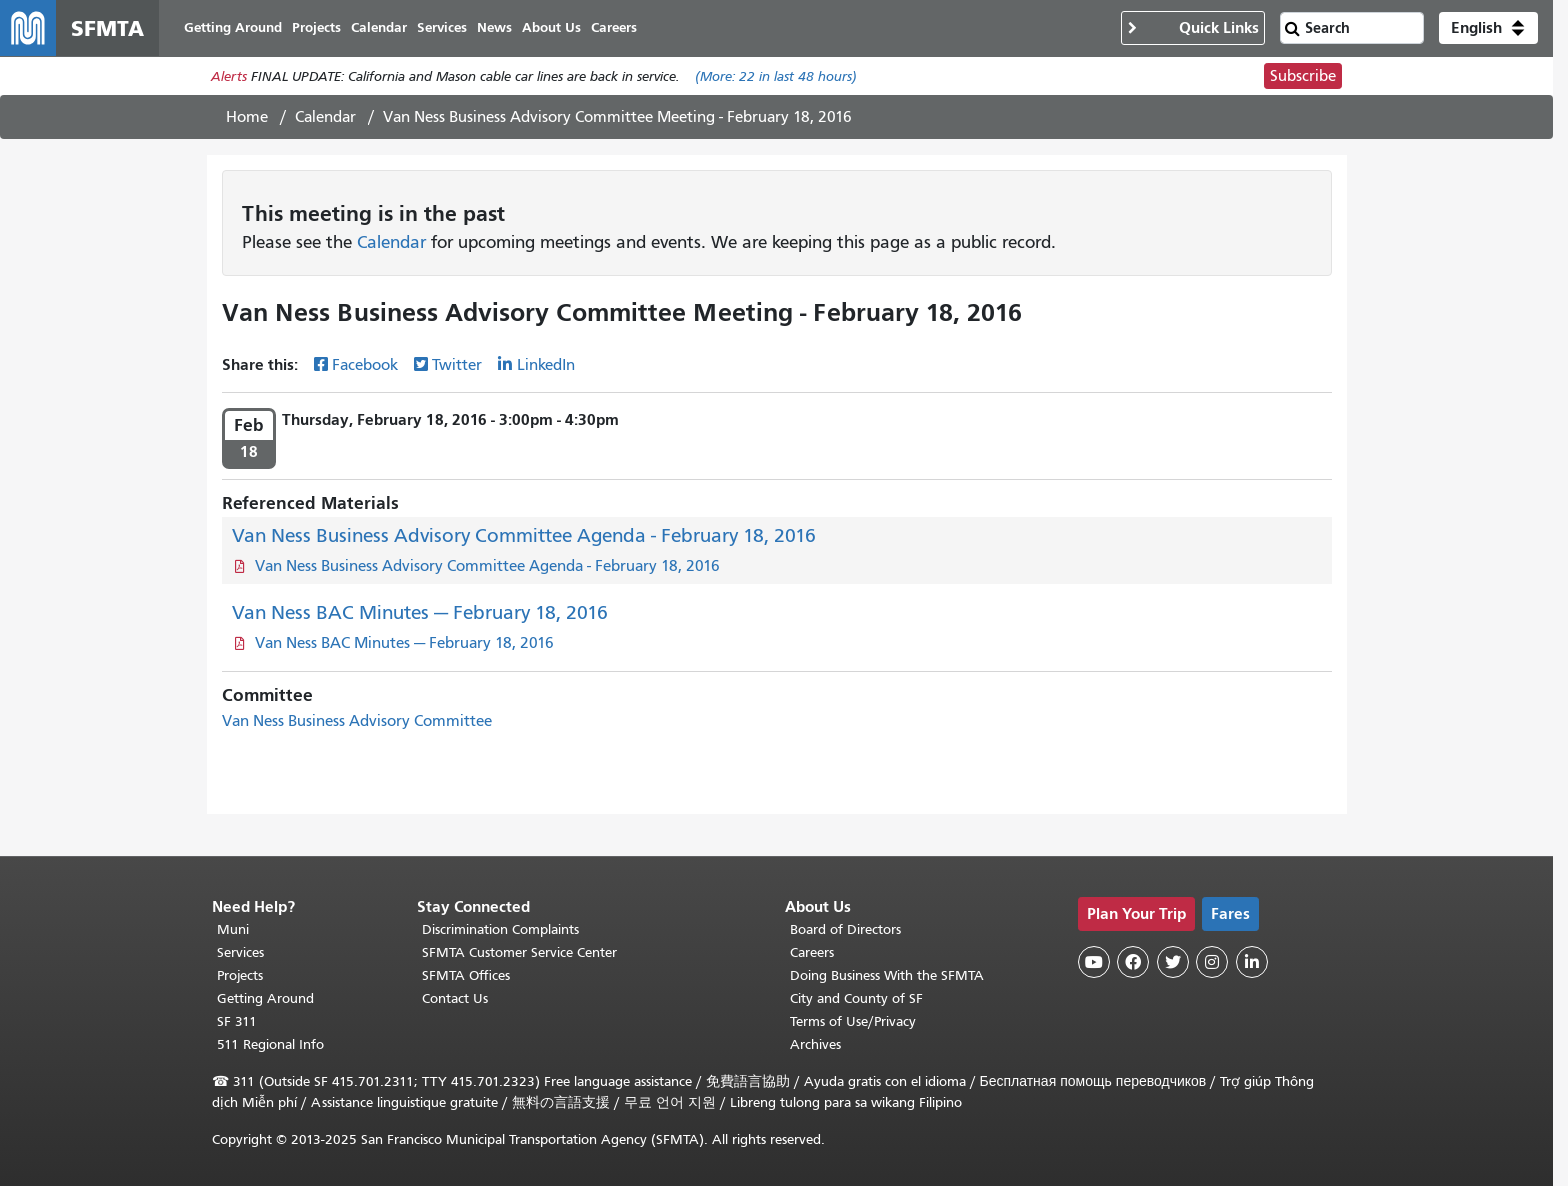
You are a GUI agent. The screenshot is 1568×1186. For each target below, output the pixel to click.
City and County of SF (856, 998)
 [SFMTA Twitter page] (1173, 962)
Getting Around (265, 998)
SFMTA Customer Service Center (519, 952)
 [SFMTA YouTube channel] (1094, 962)
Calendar (325, 117)
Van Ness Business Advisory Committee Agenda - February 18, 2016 (524, 535)
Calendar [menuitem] (379, 27)
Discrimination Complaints (500, 929)
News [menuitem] (494, 27)
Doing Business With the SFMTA (887, 975)
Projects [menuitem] (316, 27)
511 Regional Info (270, 1044)
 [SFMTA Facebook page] (1133, 962)
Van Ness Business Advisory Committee (357, 721)
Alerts (229, 76)
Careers (812, 952)
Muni (233, 929)
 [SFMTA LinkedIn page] (1252, 962)
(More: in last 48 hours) (776, 76)
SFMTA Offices (466, 975)
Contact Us (455, 998)
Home (247, 117)
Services (240, 952)
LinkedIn (546, 365)
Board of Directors (845, 929)
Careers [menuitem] (614, 27)
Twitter (457, 365)
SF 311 (237, 1021)
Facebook (365, 365)
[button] (1488, 28)
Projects (240, 975)
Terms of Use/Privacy (853, 1021)
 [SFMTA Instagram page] (1212, 962)
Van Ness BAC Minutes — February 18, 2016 (420, 612)
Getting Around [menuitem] (233, 27)
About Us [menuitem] (551, 27)
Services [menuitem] (442, 27)
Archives (815, 1044)
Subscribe (1303, 76)
